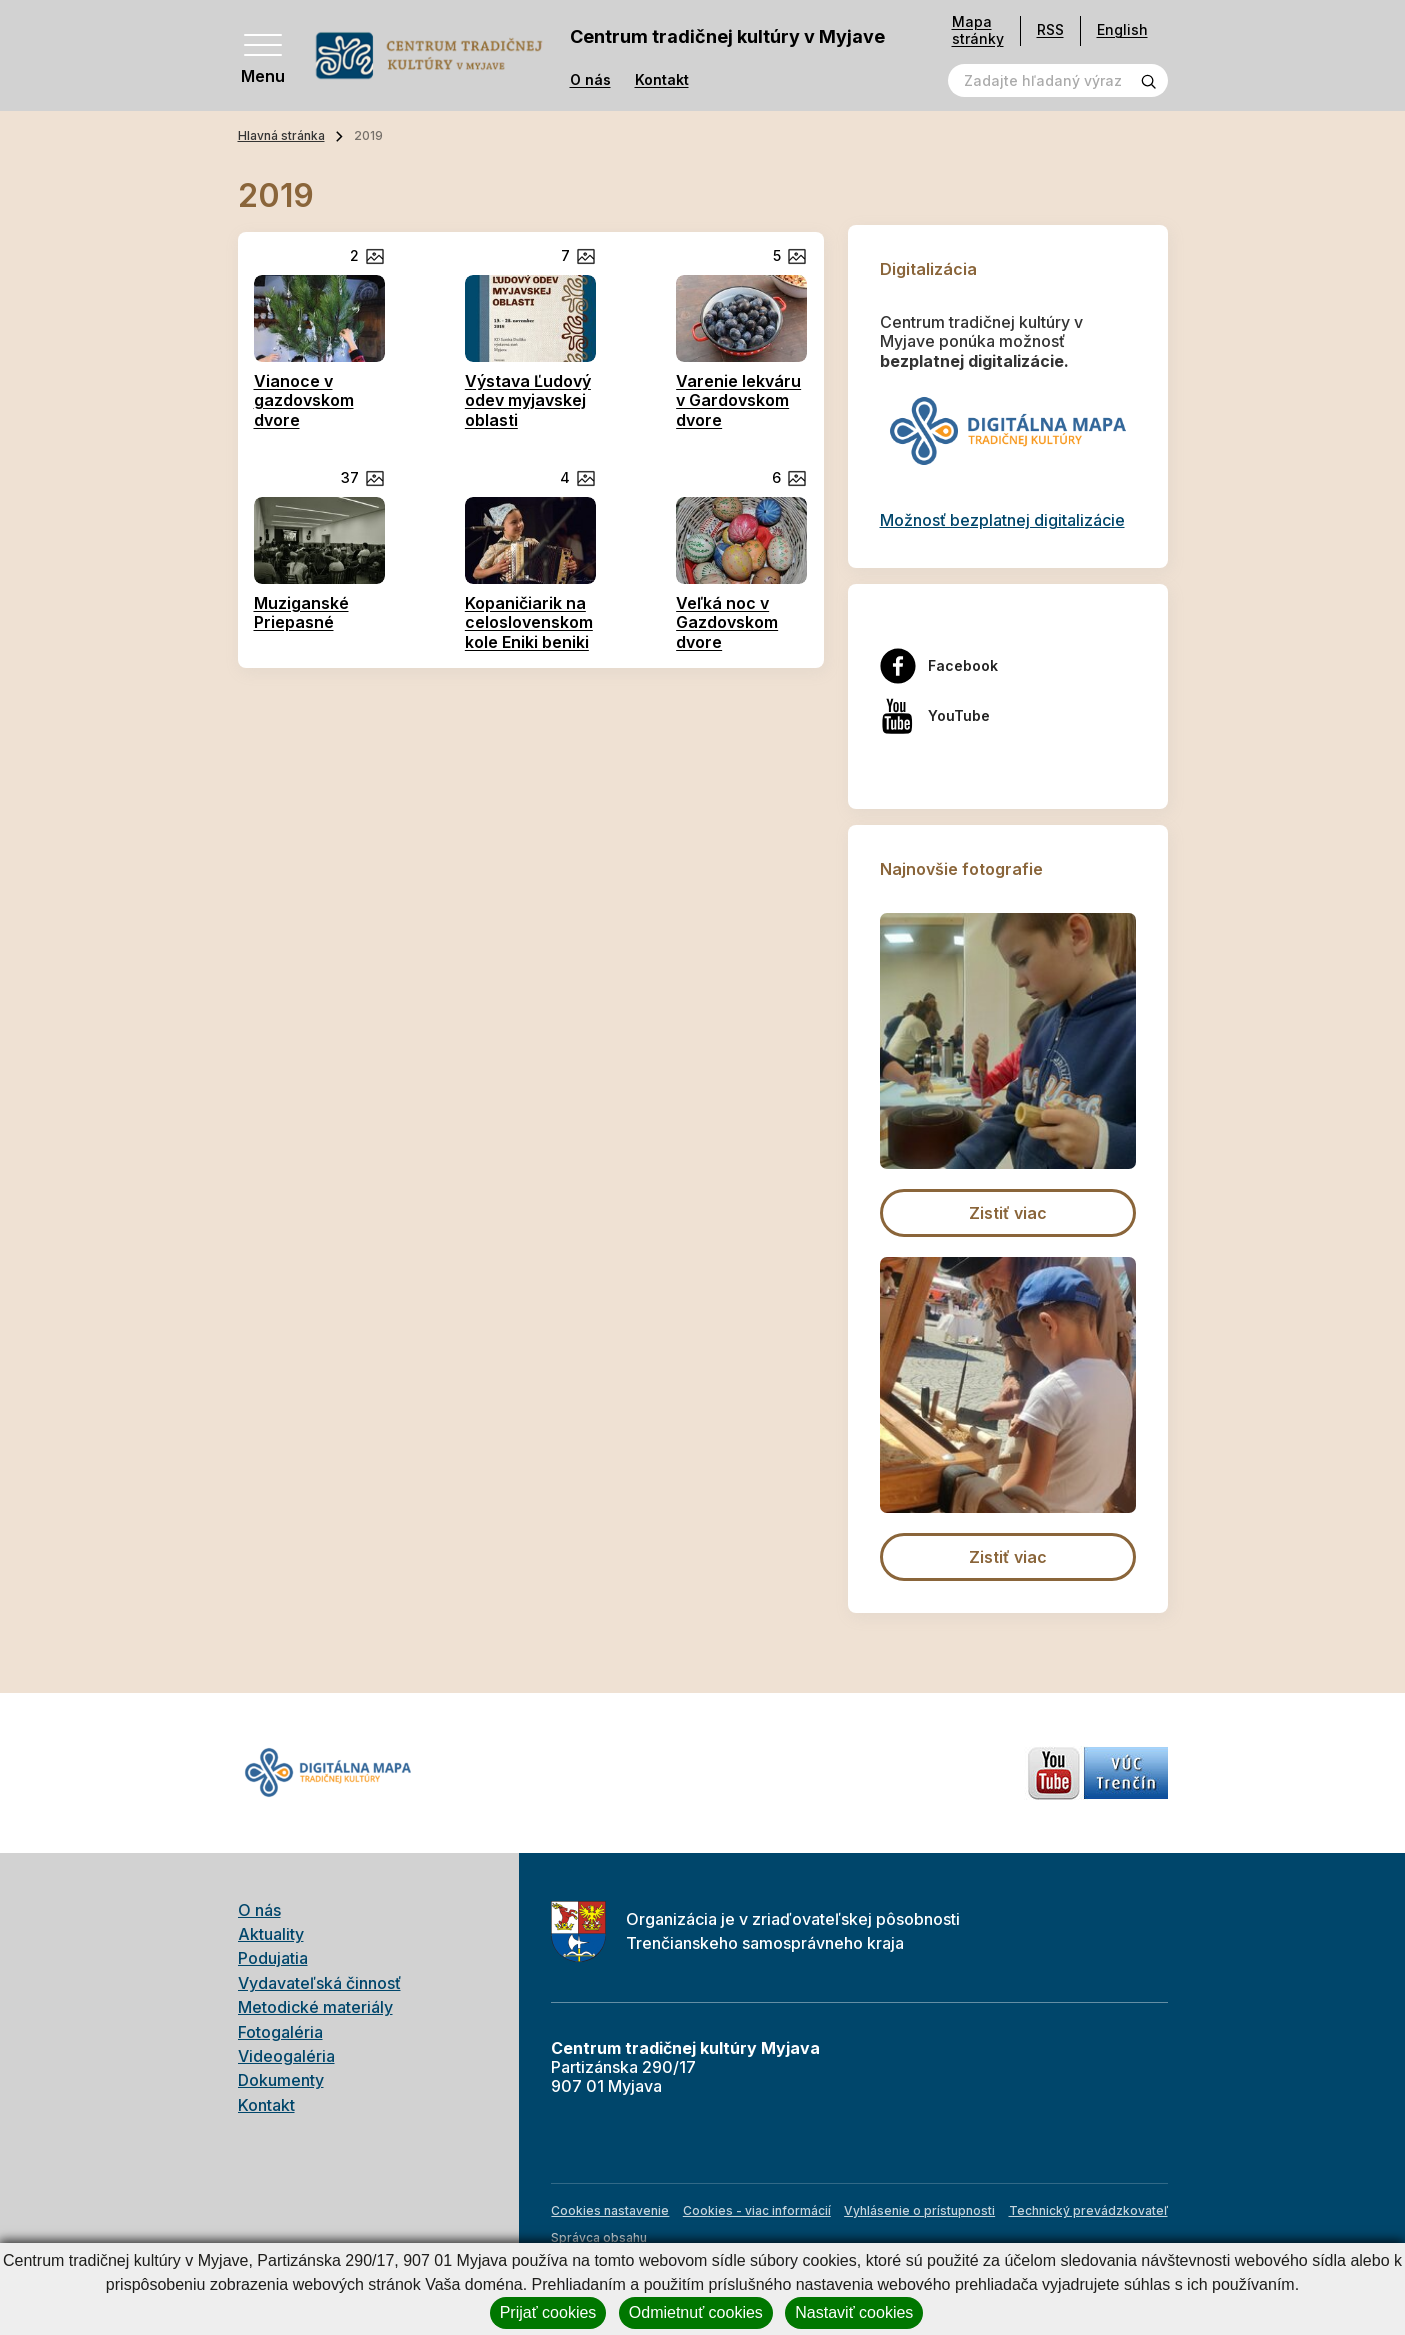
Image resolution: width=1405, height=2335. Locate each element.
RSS (1050, 29)
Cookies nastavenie (610, 2210)
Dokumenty (281, 2080)
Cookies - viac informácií (757, 2210)
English (1122, 29)
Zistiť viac (1008, 1213)
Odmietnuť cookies (696, 2312)
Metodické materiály (315, 2007)
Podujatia (273, 1958)
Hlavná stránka (281, 135)
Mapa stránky (978, 30)
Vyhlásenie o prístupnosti (919, 2210)
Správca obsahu (599, 2237)
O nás (590, 80)
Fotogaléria (280, 2032)
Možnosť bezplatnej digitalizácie (1002, 520)
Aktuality (271, 1934)
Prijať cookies (548, 2312)
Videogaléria (286, 2056)
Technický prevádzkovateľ (1088, 2210)
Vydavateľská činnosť (319, 1983)
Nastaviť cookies (854, 2312)
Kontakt (662, 80)
